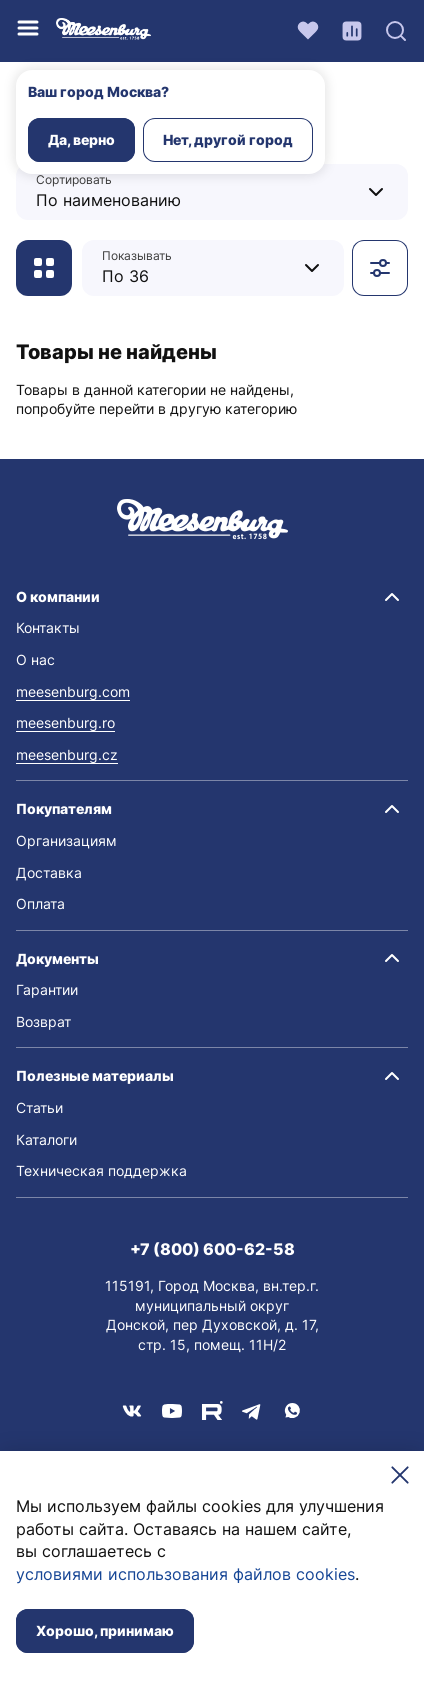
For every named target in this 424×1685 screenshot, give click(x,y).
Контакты (48, 627)
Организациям (66, 840)
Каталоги (46, 1139)
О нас (35, 659)
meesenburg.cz (67, 754)
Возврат (43, 1021)
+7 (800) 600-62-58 (212, 1249)
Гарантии (47, 989)
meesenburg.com (73, 691)
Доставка (49, 872)
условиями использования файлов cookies (185, 1574)
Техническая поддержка (101, 1170)
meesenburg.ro (65, 722)
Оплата (40, 903)
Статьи (39, 1107)
